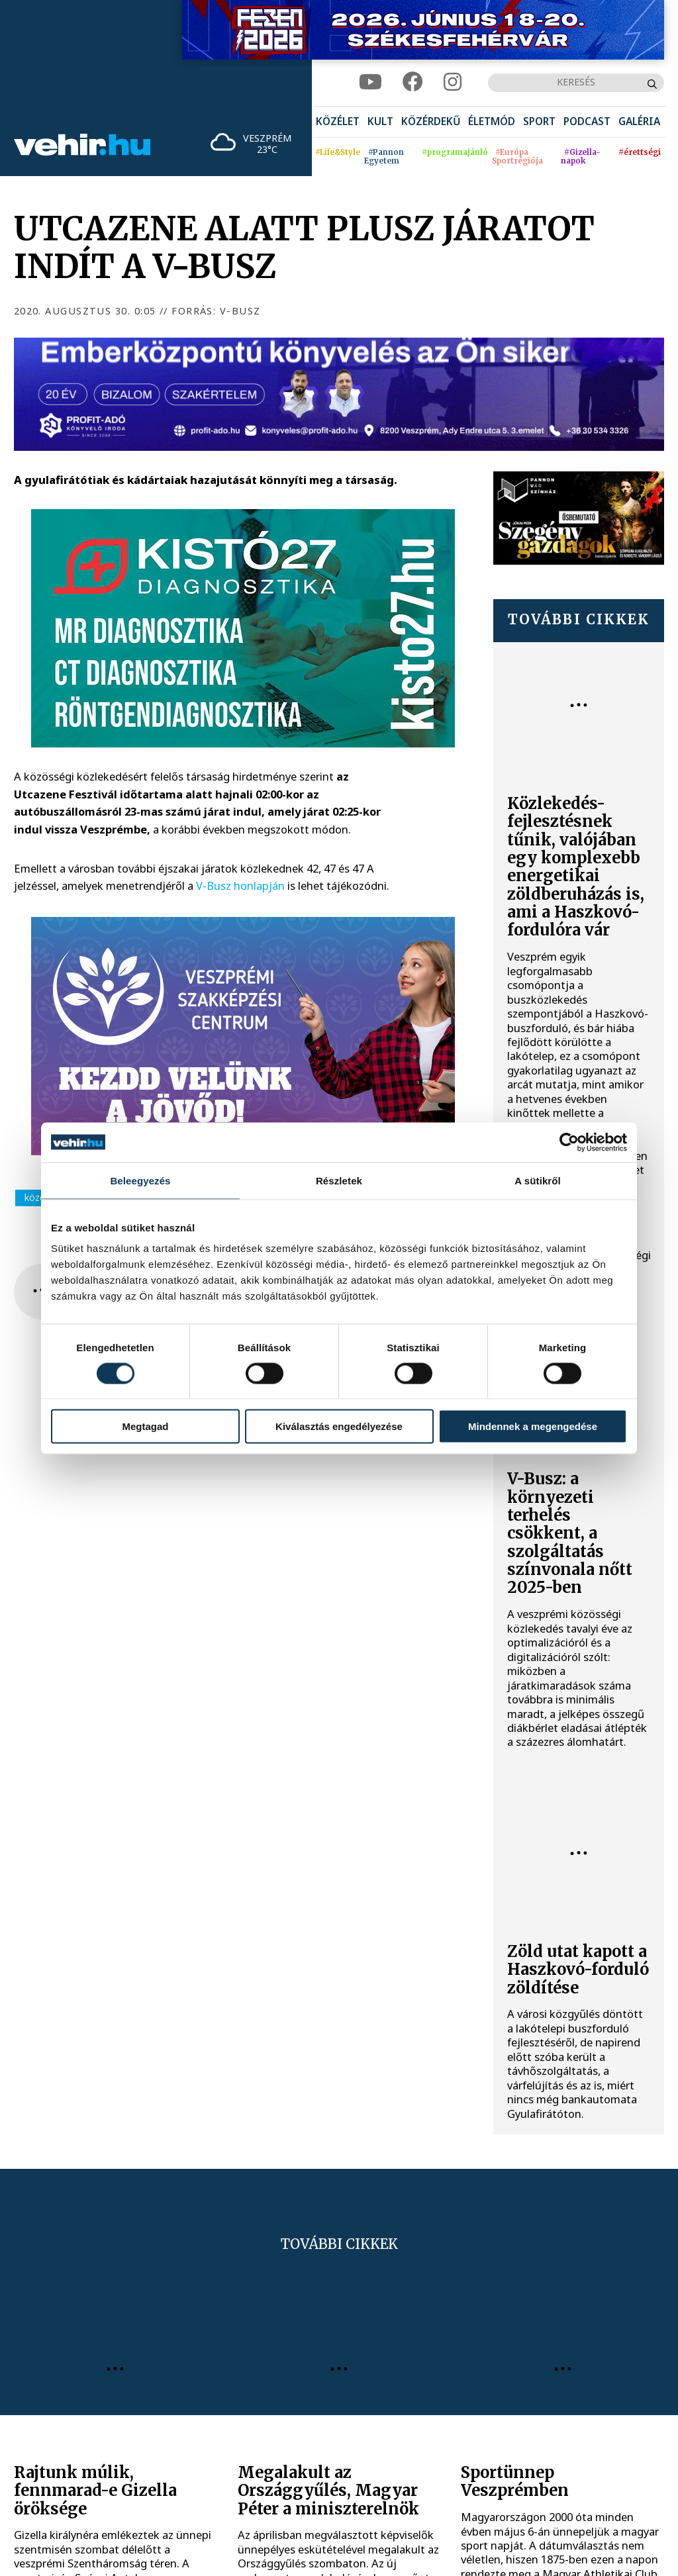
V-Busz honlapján (240, 885)
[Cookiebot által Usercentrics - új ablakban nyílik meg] (569, 1142)
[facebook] (413, 82)
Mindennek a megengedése (532, 1426)
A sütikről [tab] (537, 1180)
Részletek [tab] (339, 1180)
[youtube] (370, 82)
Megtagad (145, 1426)
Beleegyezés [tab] (140, 1180)
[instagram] (452, 82)
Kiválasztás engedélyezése (339, 1426)
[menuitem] (338, 122)
